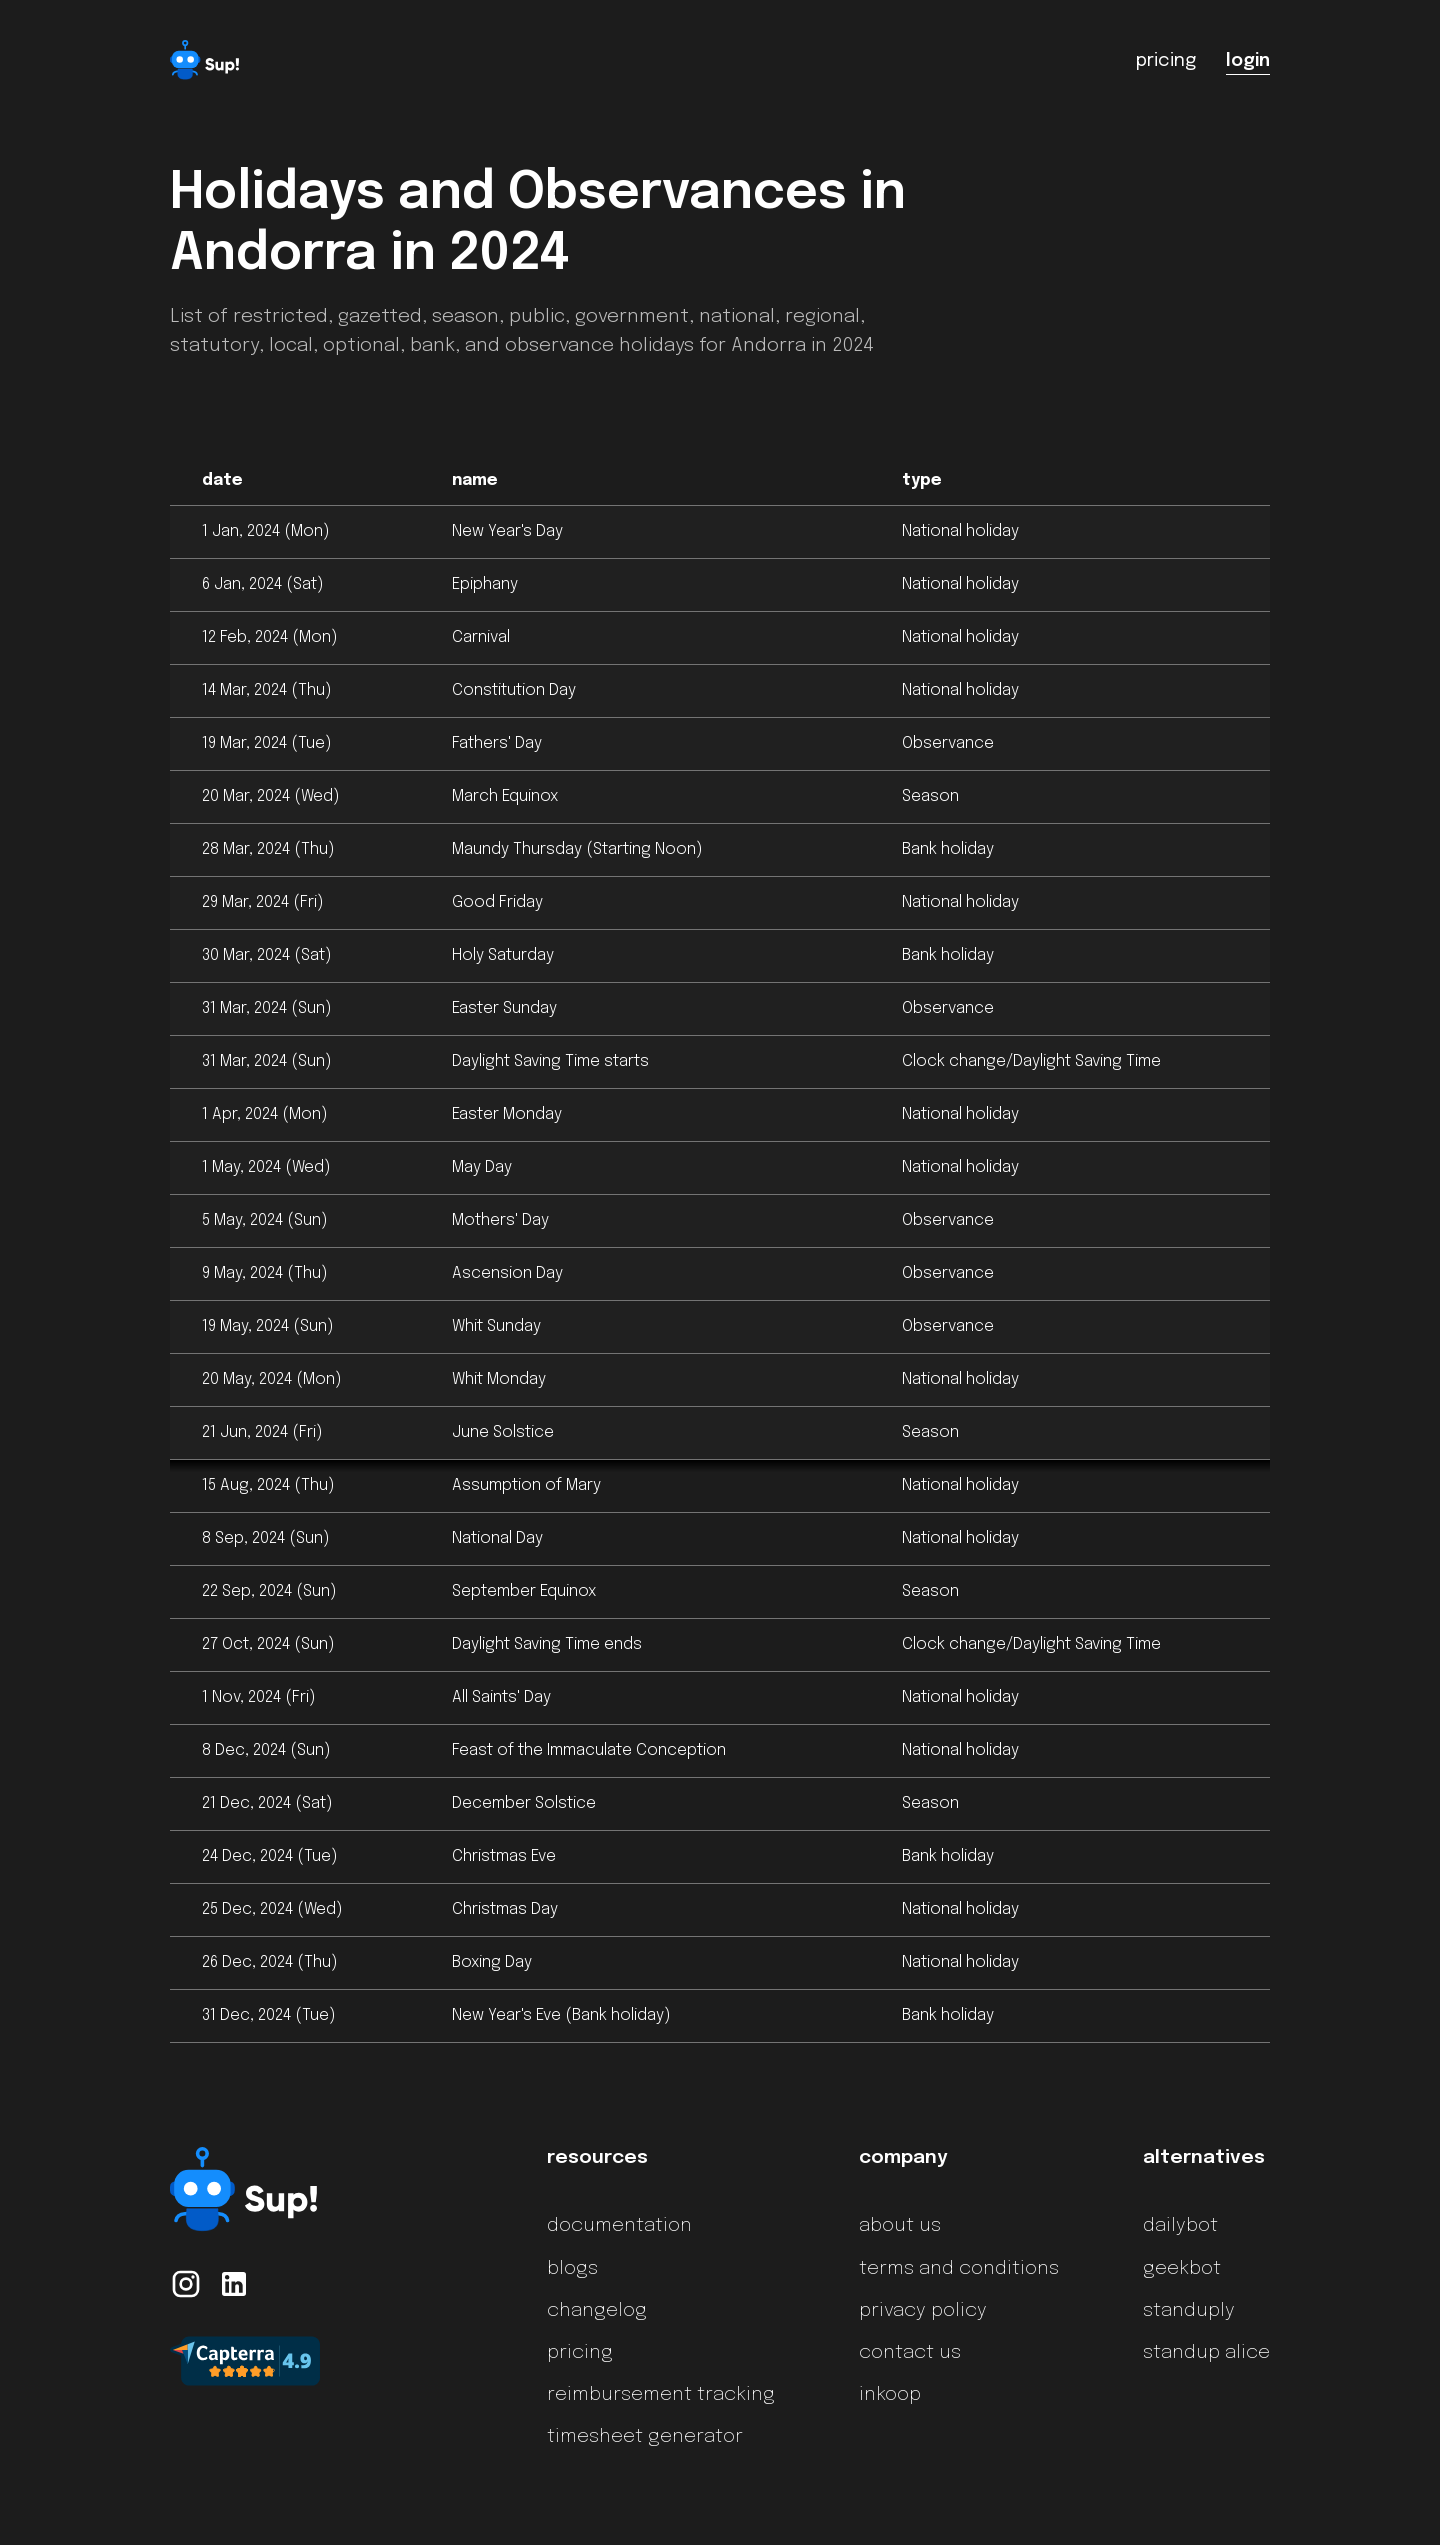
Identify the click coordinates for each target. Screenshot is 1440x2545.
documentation (619, 2226)
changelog (597, 2311)
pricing (580, 2353)
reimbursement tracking (661, 2395)
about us (900, 2226)
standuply (1189, 2311)
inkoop (890, 2395)
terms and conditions (959, 2269)
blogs (572, 2269)
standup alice (1206, 2353)
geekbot (1182, 2269)
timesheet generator (645, 2437)
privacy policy (923, 2311)
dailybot (1180, 2226)
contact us (910, 2353)
